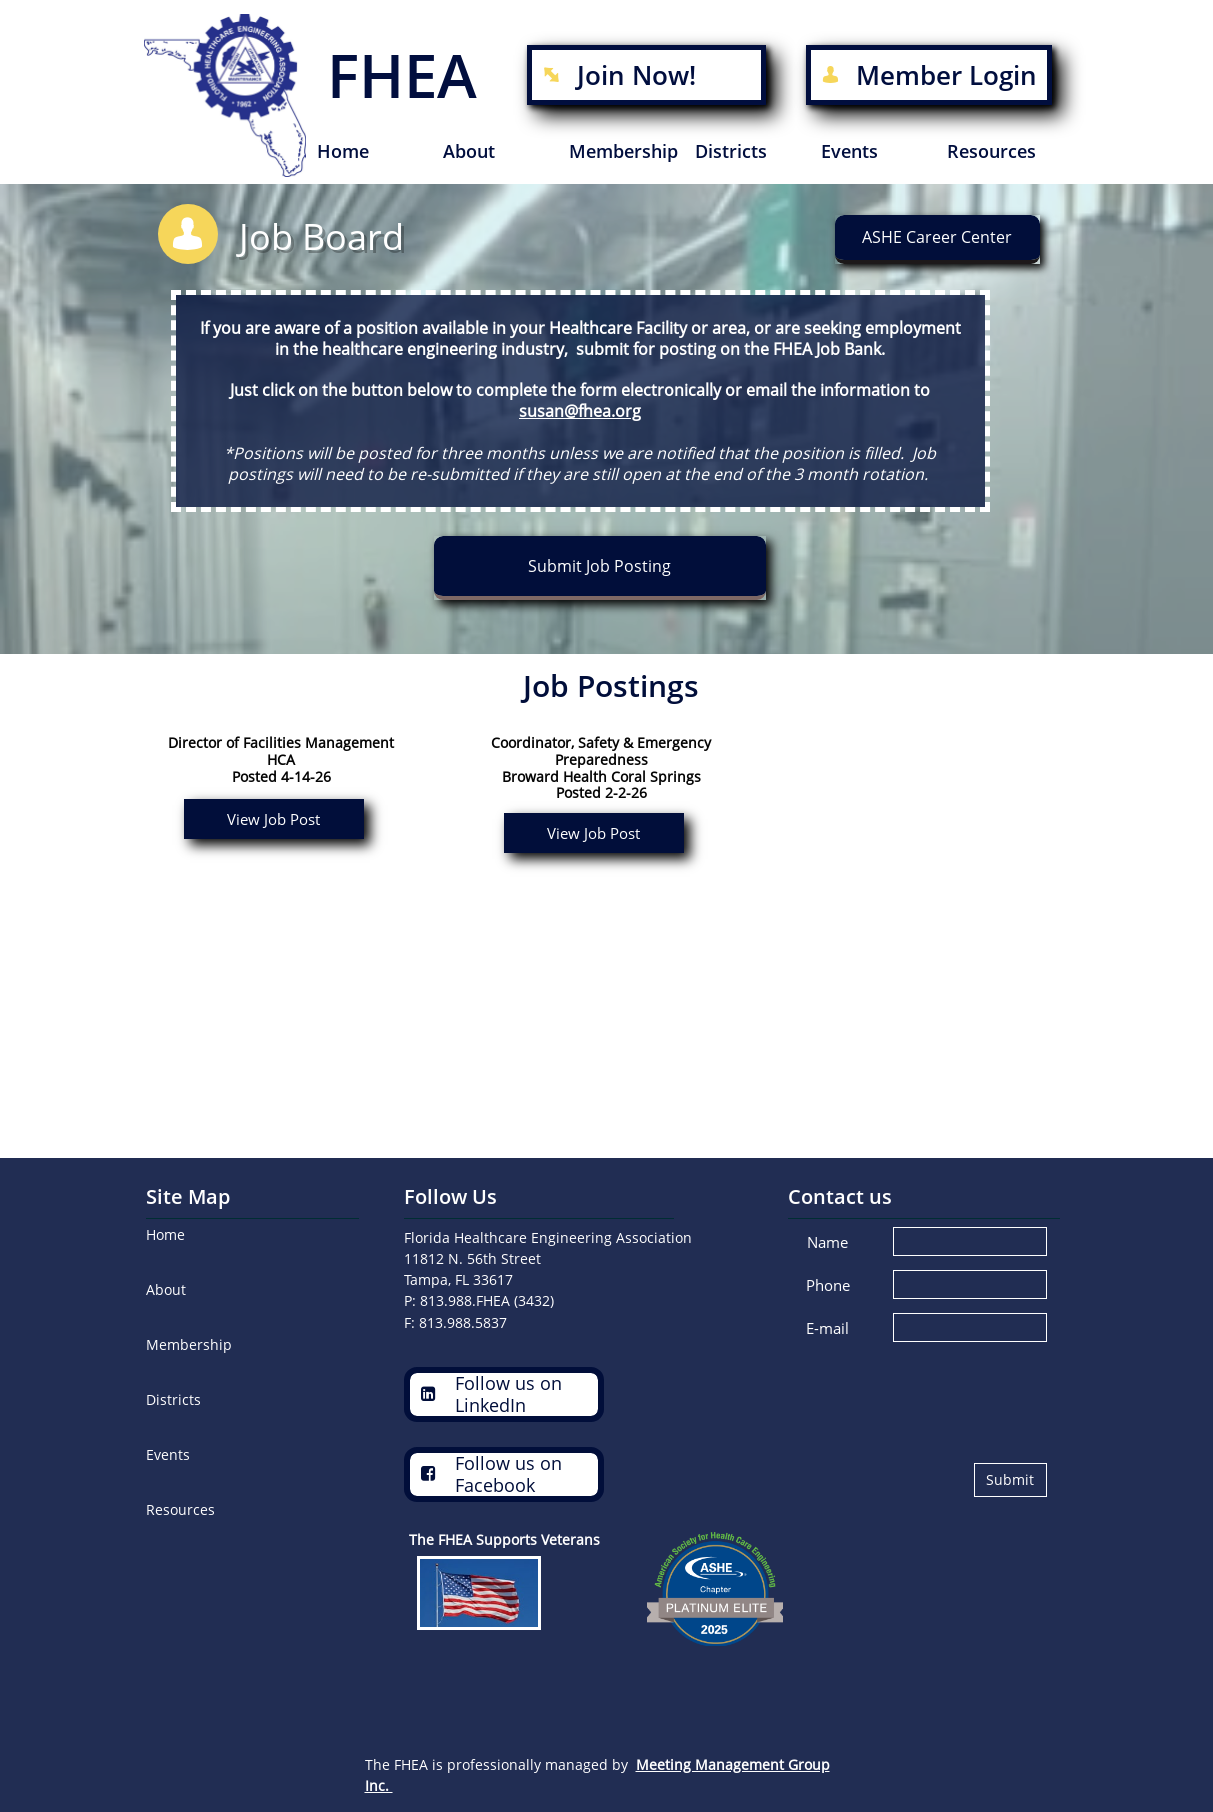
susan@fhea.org (580, 411)
